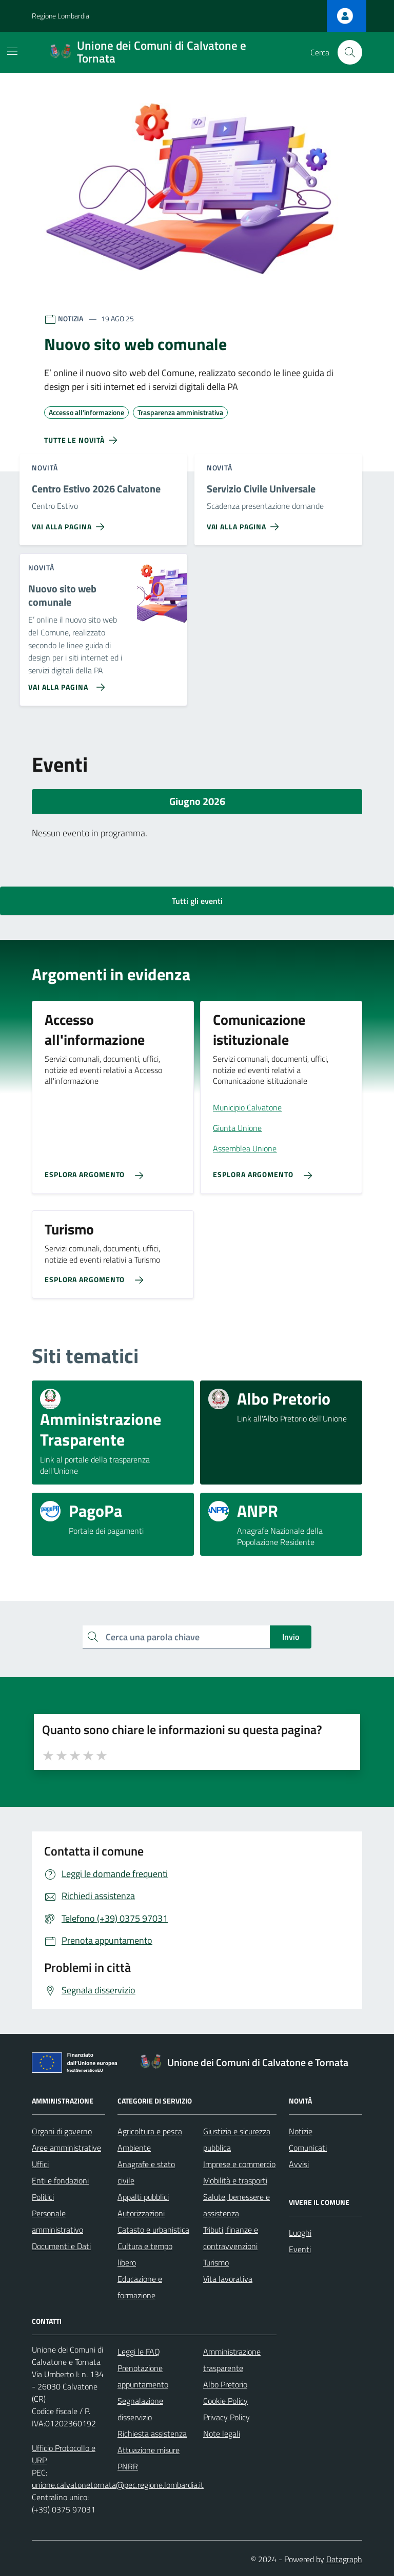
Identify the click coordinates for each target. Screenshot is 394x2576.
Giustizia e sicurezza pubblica (236, 2139)
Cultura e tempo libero (144, 2254)
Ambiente (134, 2147)
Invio (290, 1637)
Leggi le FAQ (138, 2351)
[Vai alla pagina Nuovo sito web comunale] (64, 683)
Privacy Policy (226, 2417)
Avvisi (299, 2164)
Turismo (216, 2262)
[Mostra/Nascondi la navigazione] (12, 51)
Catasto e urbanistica (153, 2229)
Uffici (40, 2164)
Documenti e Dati (61, 2246)
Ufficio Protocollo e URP (63, 2454)
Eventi (300, 2249)
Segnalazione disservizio (140, 2409)
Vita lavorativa (227, 2279)
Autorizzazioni (141, 2213)
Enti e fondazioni (60, 2180)
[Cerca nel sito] (350, 52)
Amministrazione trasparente (232, 2359)
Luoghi (300, 2233)
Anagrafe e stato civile (146, 2172)
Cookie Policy (225, 2401)
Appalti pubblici (143, 2197)
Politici (43, 2197)
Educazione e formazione (139, 2287)
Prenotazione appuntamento (142, 2376)
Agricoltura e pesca (149, 2131)
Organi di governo (62, 2131)
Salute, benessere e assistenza (236, 2205)
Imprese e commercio (239, 2164)
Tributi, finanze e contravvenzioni (230, 2237)
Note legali (221, 2433)
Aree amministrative (66, 2147)
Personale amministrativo (57, 2221)
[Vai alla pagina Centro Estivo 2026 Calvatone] (70, 522)
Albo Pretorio (225, 2384)
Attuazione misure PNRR (148, 2458)
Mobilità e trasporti (235, 2180)
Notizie (300, 2131)
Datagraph (344, 2559)
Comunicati (308, 2147)
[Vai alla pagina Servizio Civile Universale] (245, 522)
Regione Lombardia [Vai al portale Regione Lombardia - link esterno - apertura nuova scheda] (60, 15)
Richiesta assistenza (152, 2433)
